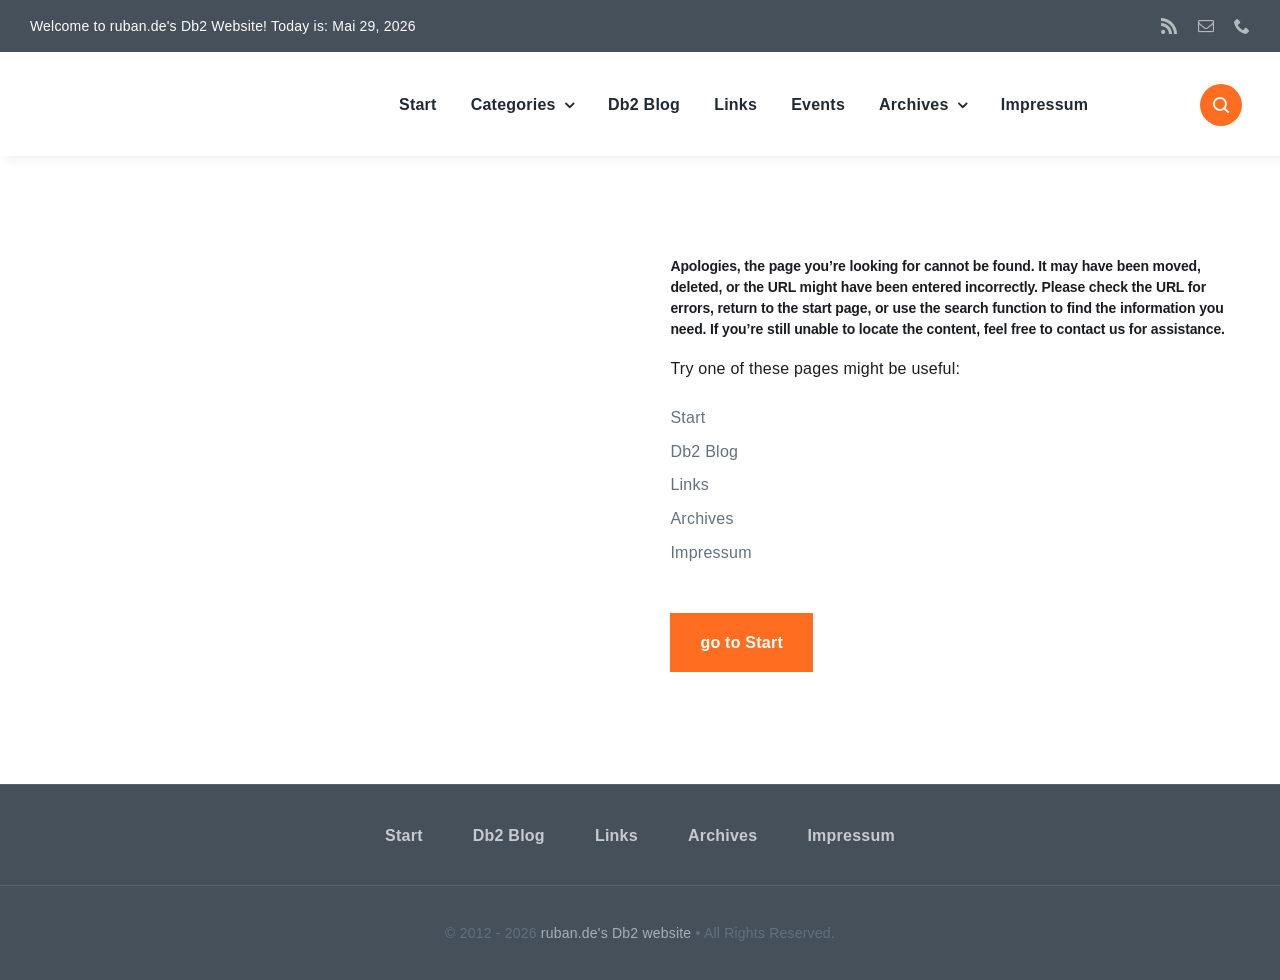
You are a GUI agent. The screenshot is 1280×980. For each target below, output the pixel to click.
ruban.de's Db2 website (616, 933)
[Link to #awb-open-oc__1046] (1221, 105)
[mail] (1206, 26)
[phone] (1242, 26)
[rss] (1169, 26)
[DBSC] (135, 83)
